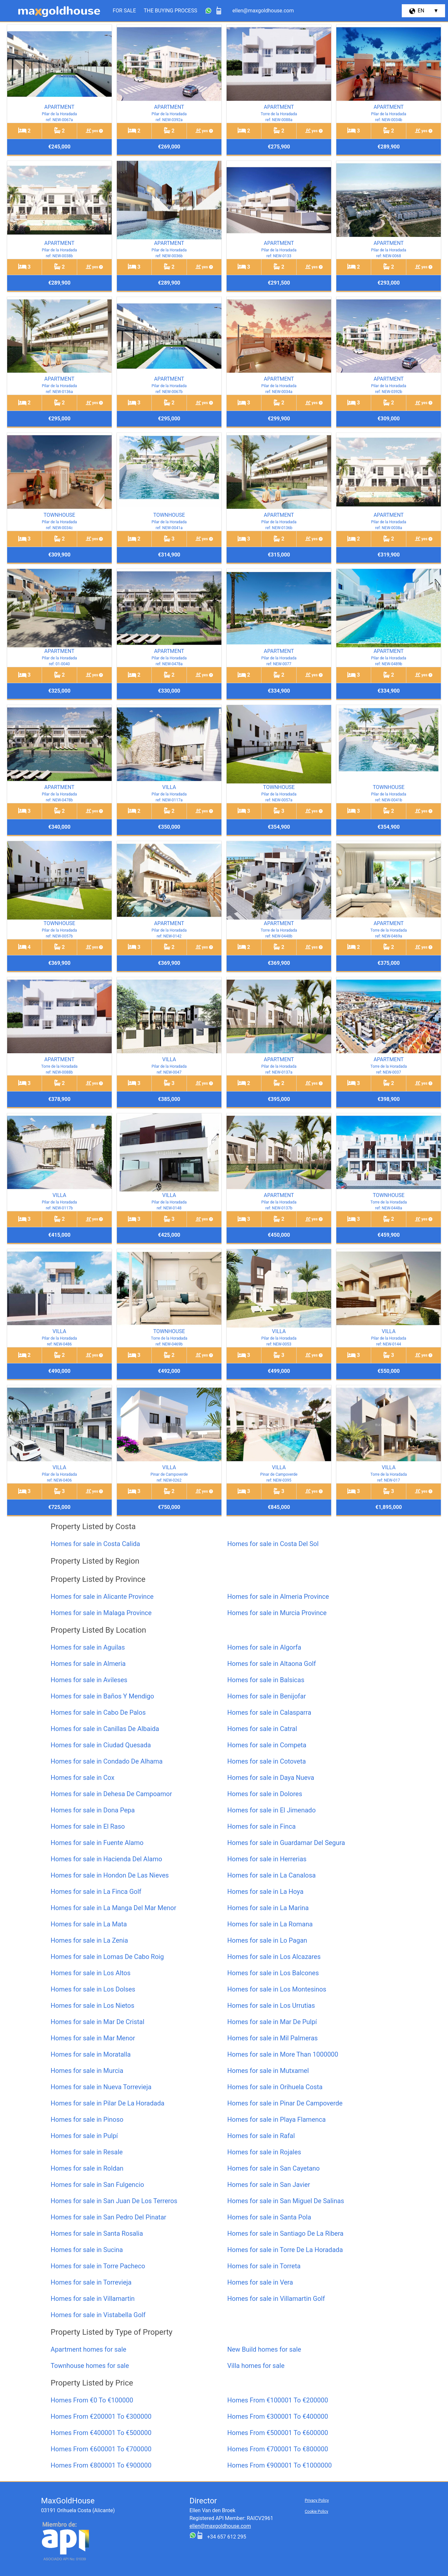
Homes (92, 2400)
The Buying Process (170, 10)
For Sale (124, 10)
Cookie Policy (316, 2511)
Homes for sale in (95, 1544)
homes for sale (88, 2349)
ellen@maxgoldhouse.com (220, 2526)
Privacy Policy (317, 2500)
